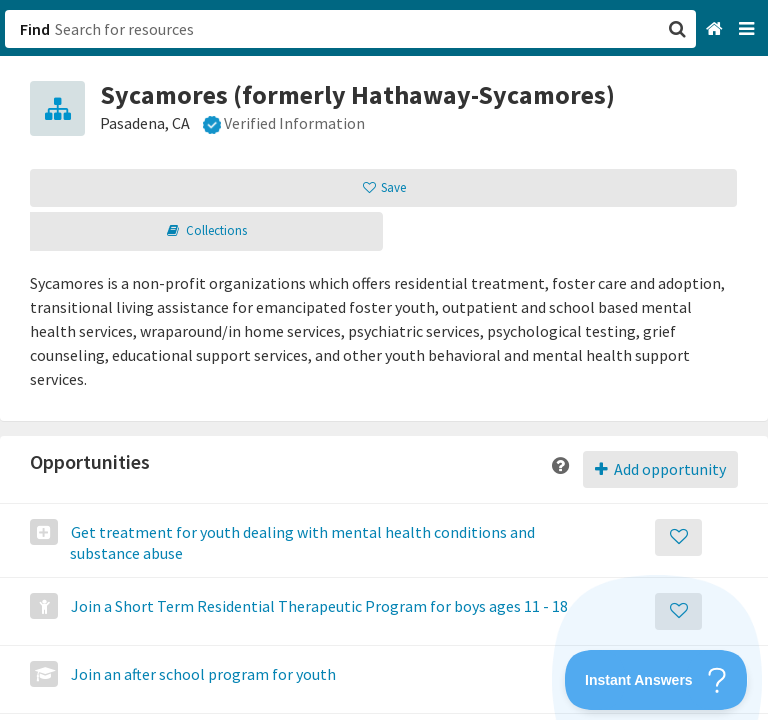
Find (35, 29)
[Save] (678, 537)
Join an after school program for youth (202, 674)
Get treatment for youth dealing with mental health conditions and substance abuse (301, 542)
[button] (384, 360)
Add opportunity (660, 469)
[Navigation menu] (748, 29)
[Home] (716, 29)
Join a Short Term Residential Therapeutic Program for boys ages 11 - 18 (318, 606)
